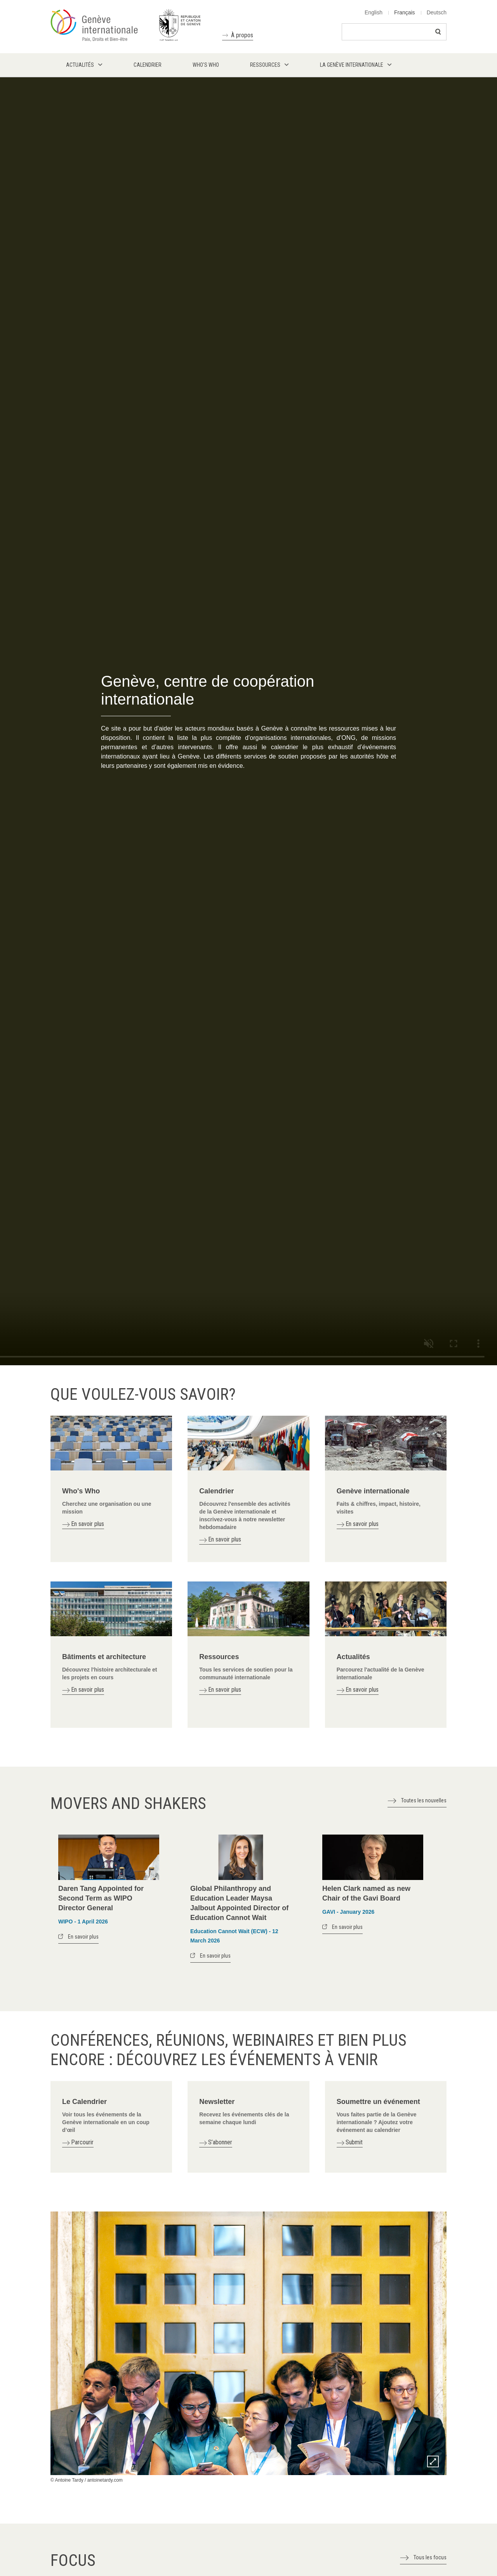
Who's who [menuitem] (206, 65)
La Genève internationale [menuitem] (351, 65)
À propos (242, 35)
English (373, 12)
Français (404, 12)
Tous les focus (430, 2557)
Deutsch (437, 12)
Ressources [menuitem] (265, 65)
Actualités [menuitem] (80, 65)
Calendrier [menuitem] (148, 65)
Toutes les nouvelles (424, 1800)
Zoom (433, 2461)
